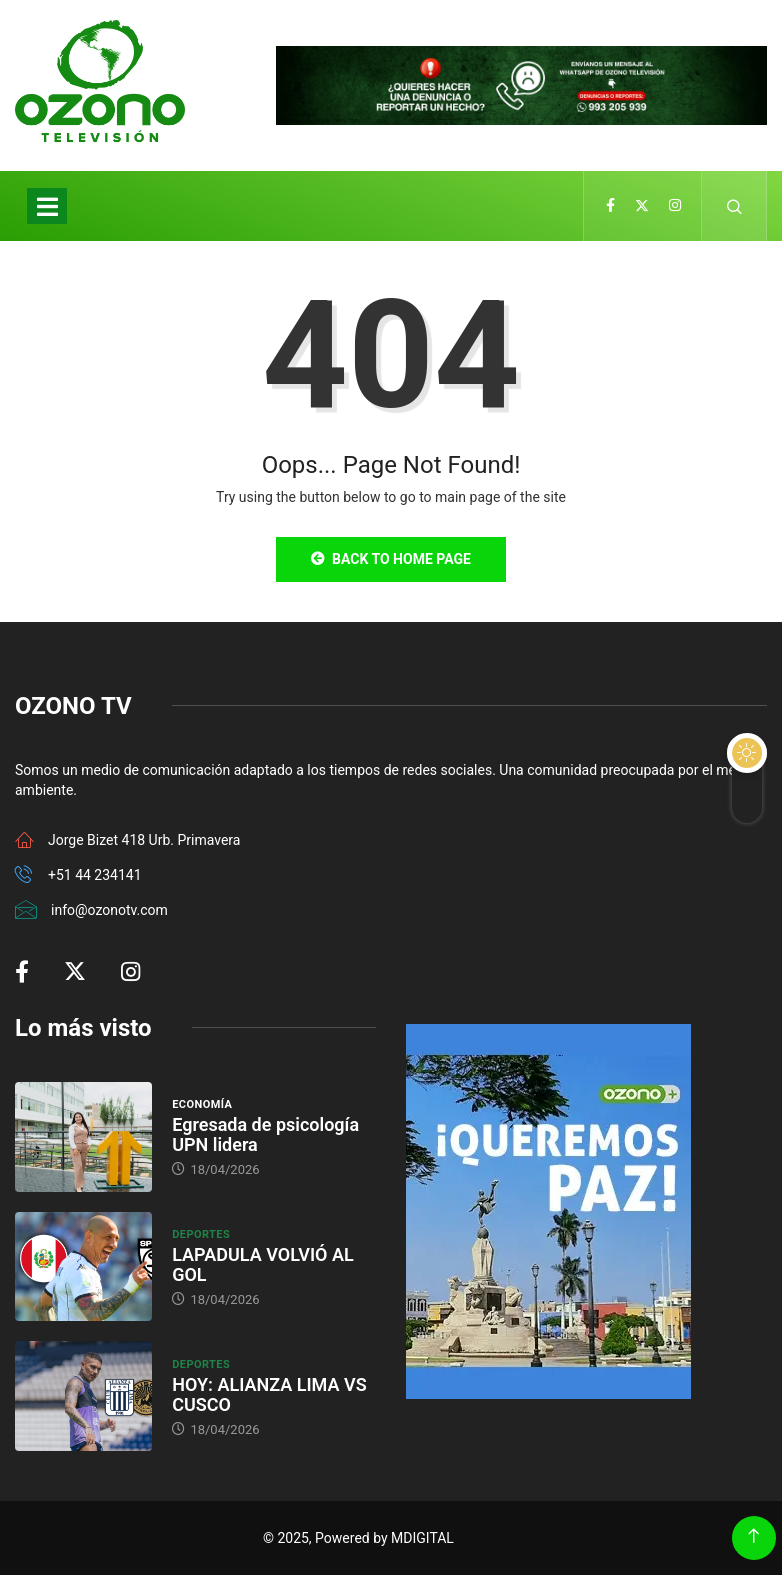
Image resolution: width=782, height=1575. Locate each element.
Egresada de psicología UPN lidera (265, 1134)
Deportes (201, 1234)
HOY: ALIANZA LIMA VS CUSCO (269, 1394)
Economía (202, 1104)
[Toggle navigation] (47, 206)
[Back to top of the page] (753, 1536)
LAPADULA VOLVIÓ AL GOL (263, 1264)
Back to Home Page (391, 559)
